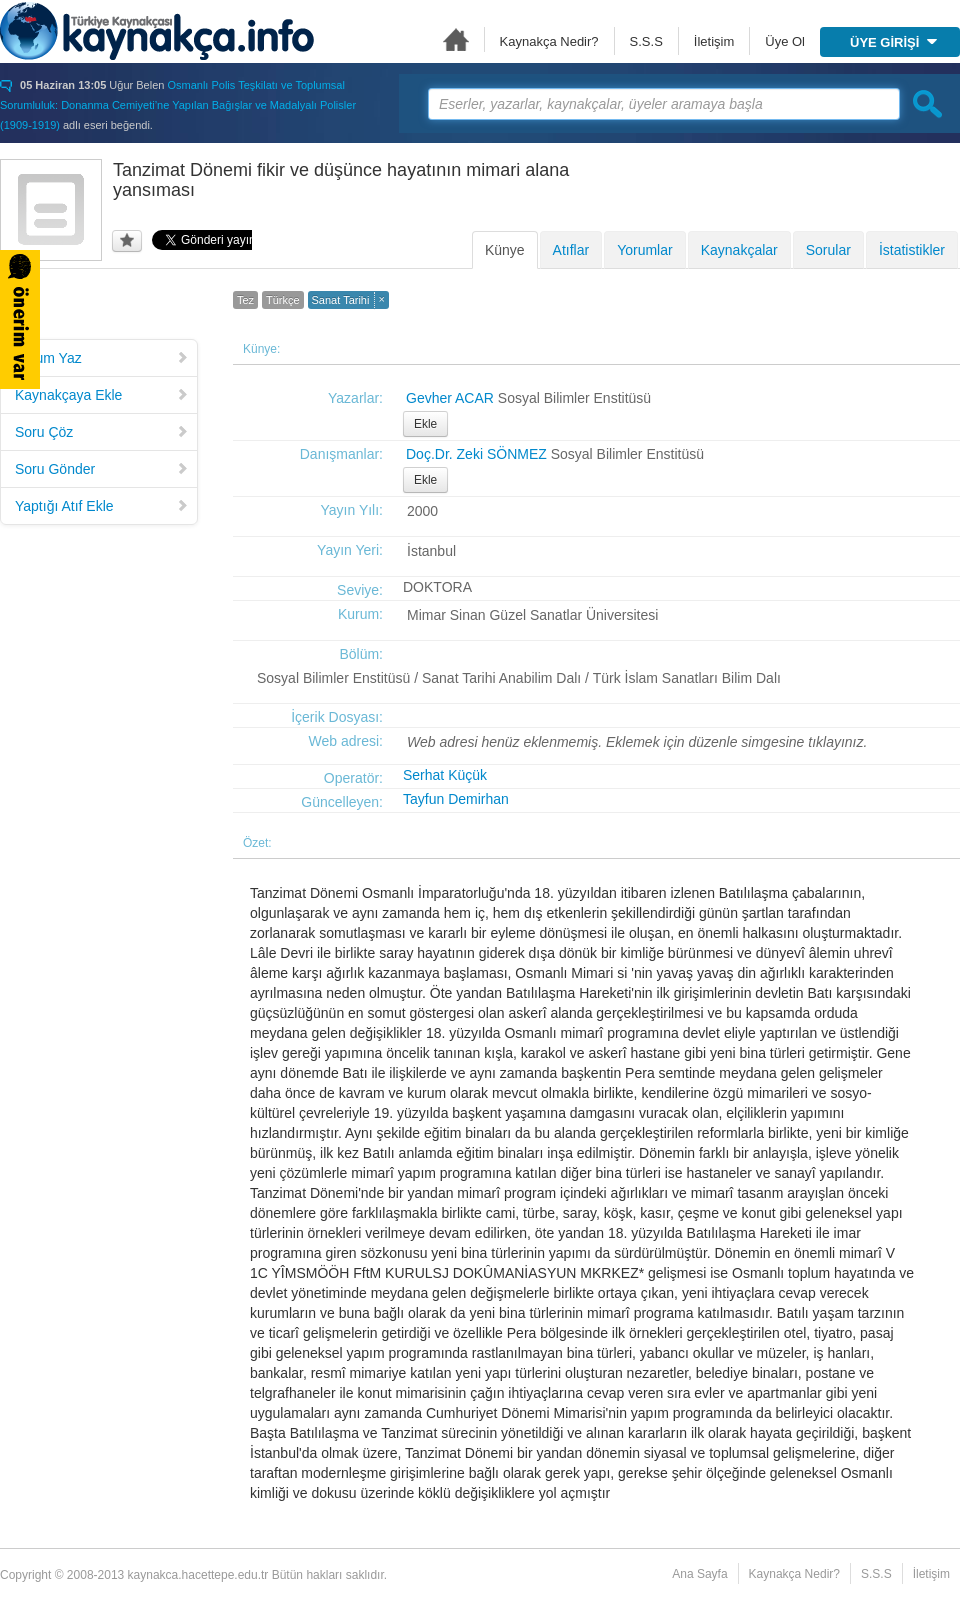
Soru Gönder (102, 469)
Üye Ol (785, 41)
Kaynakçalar (739, 250)
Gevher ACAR (450, 398)
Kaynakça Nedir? (549, 41)
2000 (422, 511)
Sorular (828, 250)
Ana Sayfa (456, 39)
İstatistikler (912, 250)
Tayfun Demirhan (456, 799)
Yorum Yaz (102, 358)
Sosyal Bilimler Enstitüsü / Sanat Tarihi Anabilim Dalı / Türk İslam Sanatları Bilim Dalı (519, 678)
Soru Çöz (102, 432)
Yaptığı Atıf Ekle (102, 506)
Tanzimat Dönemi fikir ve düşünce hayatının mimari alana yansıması (341, 180)
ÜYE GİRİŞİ (893, 42)
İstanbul (431, 551)
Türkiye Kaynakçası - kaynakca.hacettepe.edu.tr (157, 31)
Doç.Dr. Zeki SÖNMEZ (476, 454)
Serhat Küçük (445, 775)
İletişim (714, 41)
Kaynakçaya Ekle (102, 395)
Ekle (425, 424)
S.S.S (646, 41)
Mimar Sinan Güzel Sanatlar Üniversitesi (532, 615)
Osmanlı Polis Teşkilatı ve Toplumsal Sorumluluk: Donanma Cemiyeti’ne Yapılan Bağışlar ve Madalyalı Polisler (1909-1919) (178, 105)
